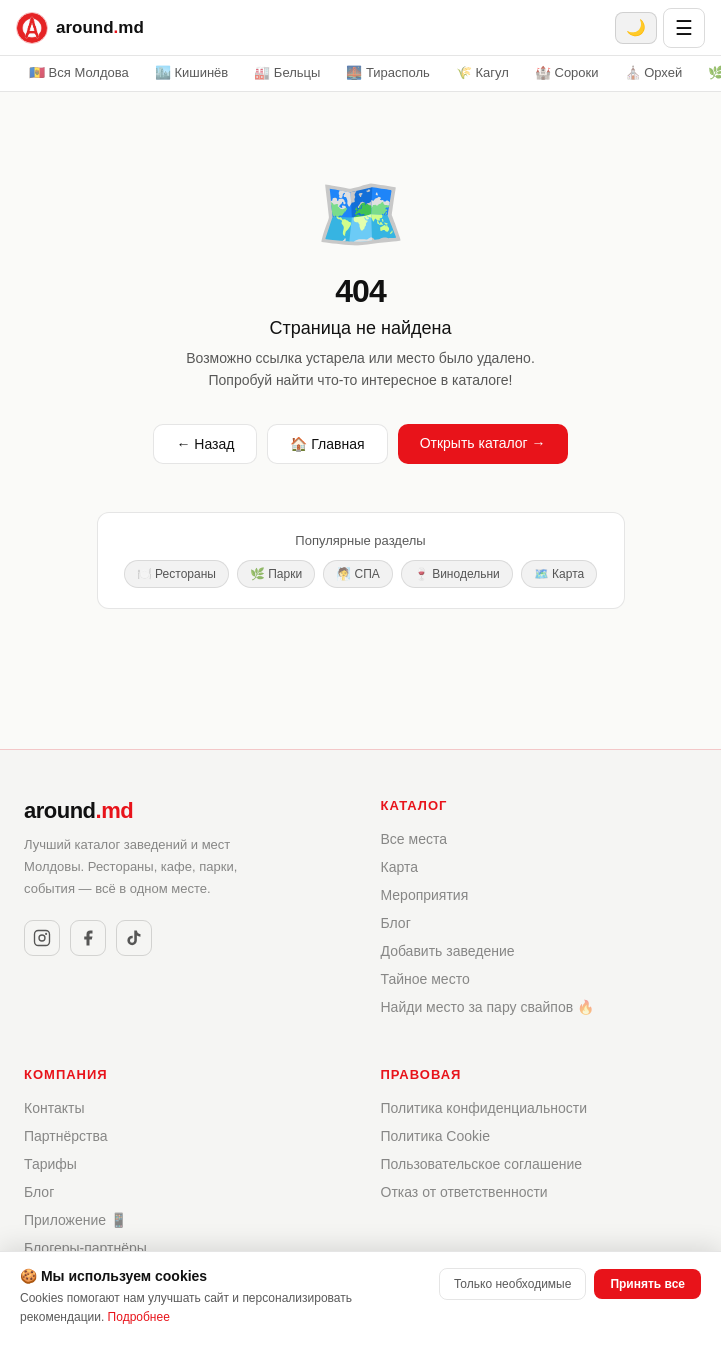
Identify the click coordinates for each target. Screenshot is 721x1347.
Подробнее (139, 1317)
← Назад (205, 444)
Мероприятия (425, 895)
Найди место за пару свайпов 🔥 (488, 1007)
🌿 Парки (276, 574)
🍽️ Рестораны (176, 574)
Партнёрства (66, 1136)
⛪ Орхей (654, 72)
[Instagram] (42, 938)
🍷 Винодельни (457, 574)
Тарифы (50, 1164)
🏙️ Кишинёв (191, 72)
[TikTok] (134, 938)
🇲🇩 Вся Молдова (79, 72)
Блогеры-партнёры (85, 1248)
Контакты (54, 1108)
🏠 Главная (327, 444)
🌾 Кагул (482, 72)
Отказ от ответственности (464, 1192)
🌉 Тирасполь (388, 72)
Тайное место (425, 979)
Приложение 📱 (75, 1220)
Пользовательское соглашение (482, 1164)
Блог (396, 923)
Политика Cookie (435, 1136)
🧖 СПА (358, 574)
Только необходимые (512, 1284)
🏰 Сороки (567, 72)
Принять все (647, 1284)
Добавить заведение (448, 951)
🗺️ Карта (559, 574)
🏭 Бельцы (287, 72)
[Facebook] (88, 938)
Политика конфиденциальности (484, 1108)
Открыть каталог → (483, 443)
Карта (399, 867)
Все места (414, 839)
